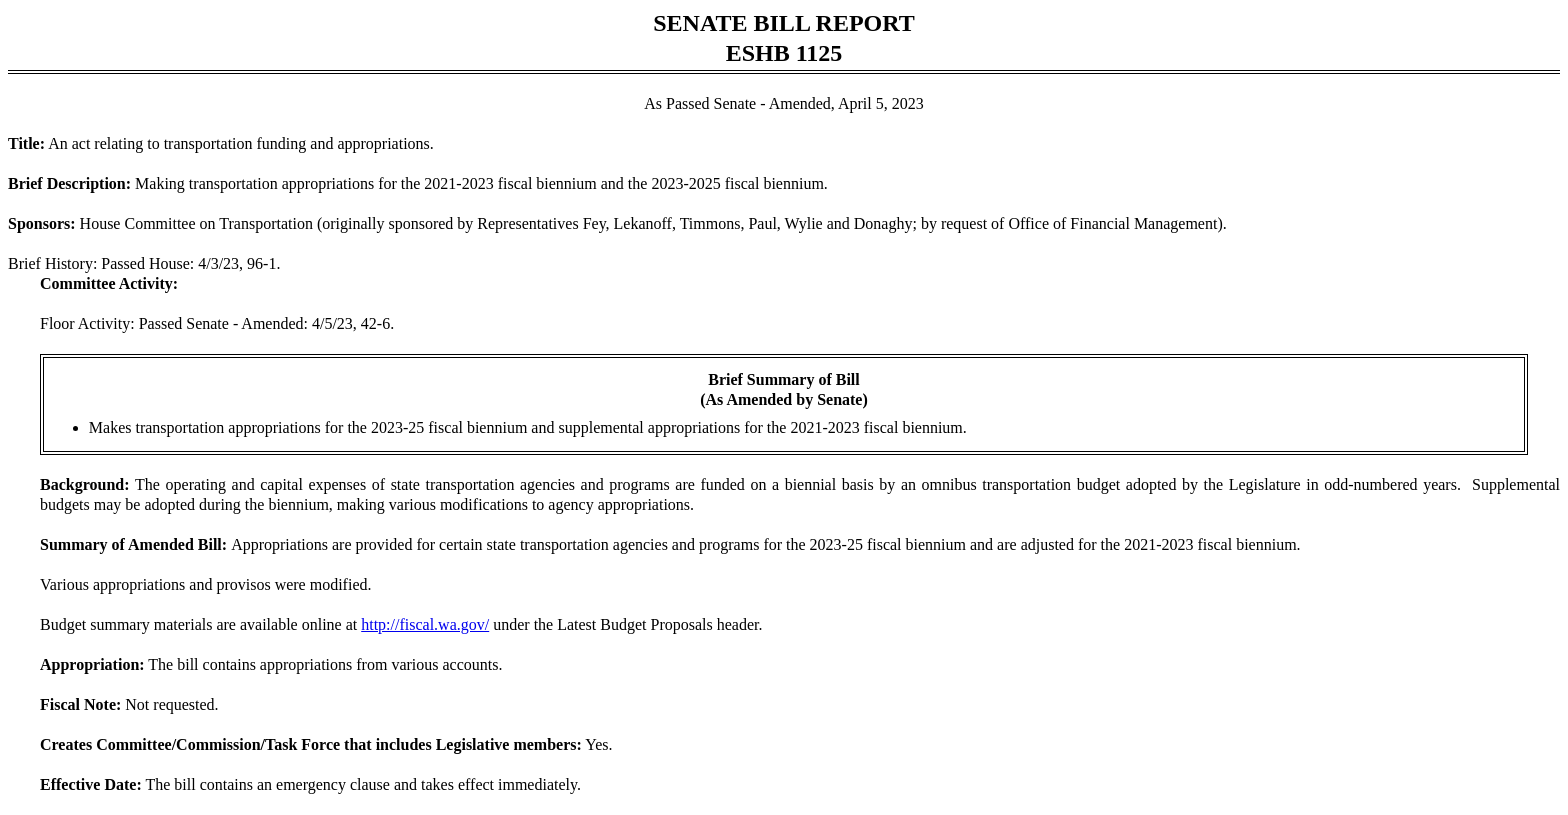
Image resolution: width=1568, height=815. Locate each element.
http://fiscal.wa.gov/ (425, 624)
